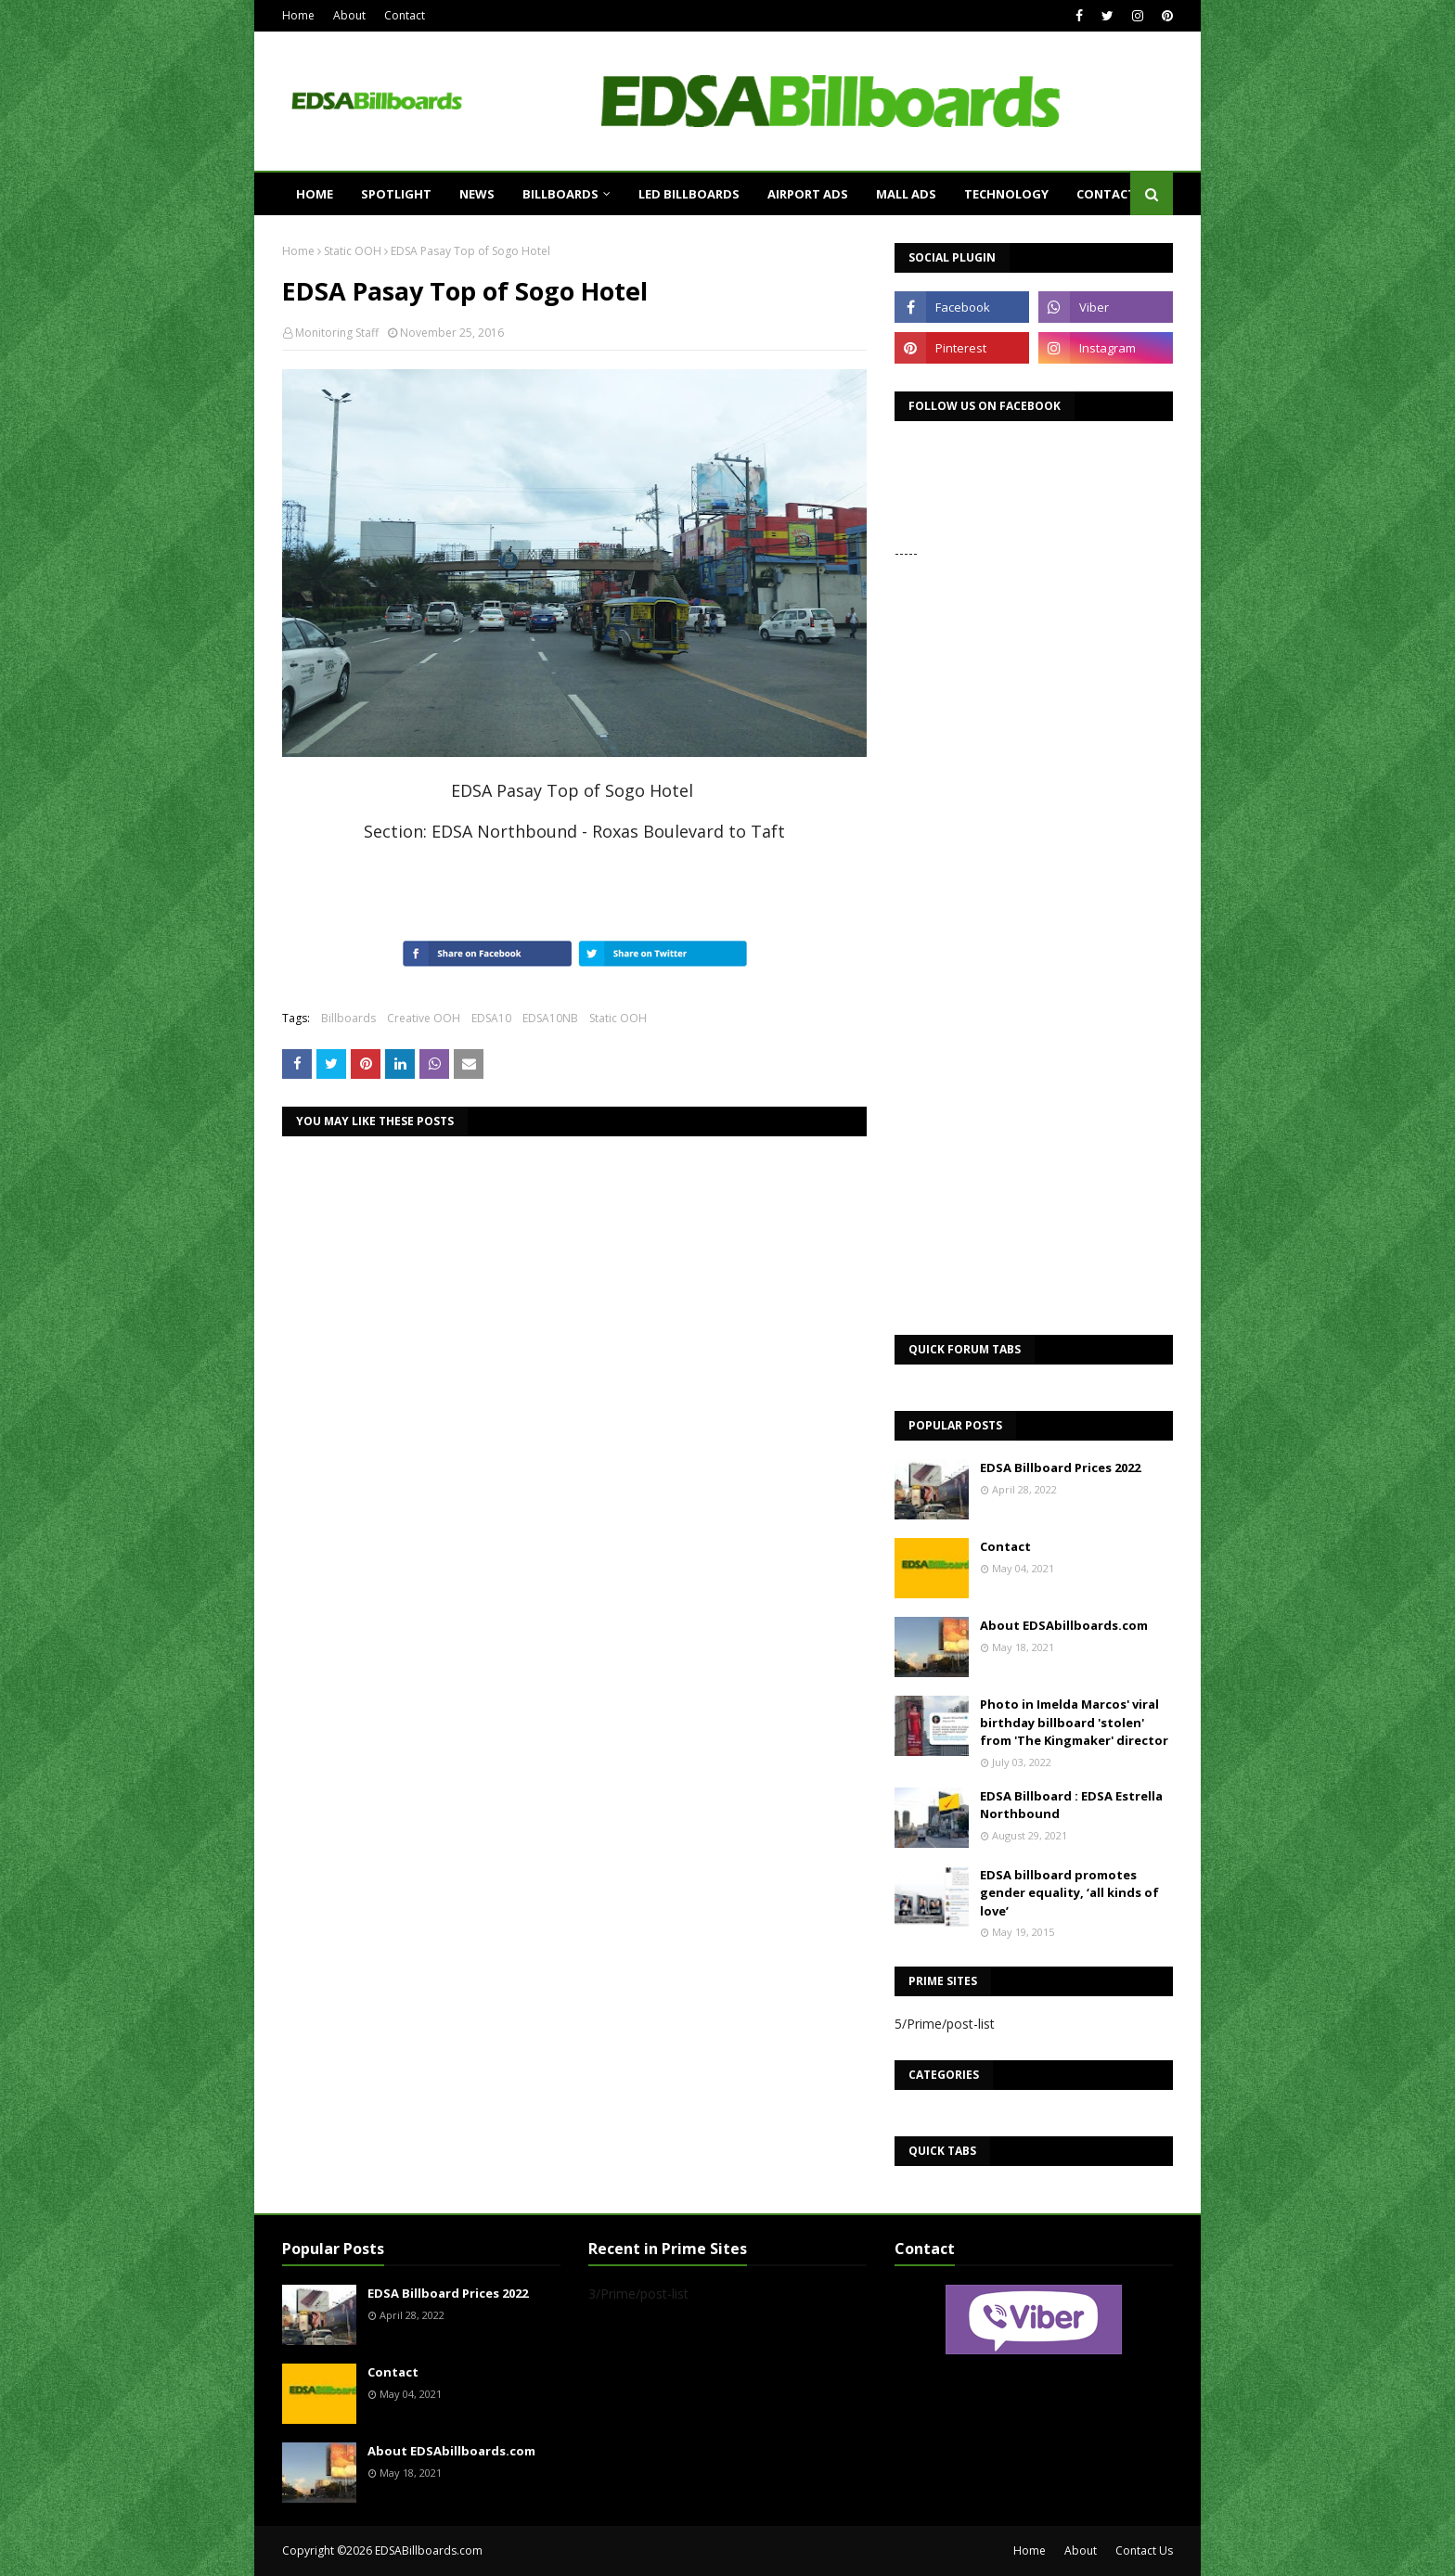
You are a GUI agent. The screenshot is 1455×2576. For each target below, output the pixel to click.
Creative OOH (423, 1018)
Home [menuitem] (314, 194)
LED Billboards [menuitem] (689, 194)
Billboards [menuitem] (560, 194)
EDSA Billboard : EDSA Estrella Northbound (1071, 1805)
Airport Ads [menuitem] (807, 194)
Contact (404, 15)
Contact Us (1144, 2550)
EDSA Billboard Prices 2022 (1060, 1467)
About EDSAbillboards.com (1064, 1625)
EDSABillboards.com (429, 2550)
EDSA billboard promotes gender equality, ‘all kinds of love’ (1069, 1892)
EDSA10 (491, 1018)
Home (298, 15)
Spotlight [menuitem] (396, 194)
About (349, 15)
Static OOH (352, 251)
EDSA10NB (550, 1018)
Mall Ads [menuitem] (906, 194)
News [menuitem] (477, 194)
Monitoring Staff (337, 332)
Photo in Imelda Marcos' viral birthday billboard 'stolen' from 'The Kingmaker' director (1074, 1722)
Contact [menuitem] (1106, 194)
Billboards (348, 1018)
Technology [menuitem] (1006, 194)
